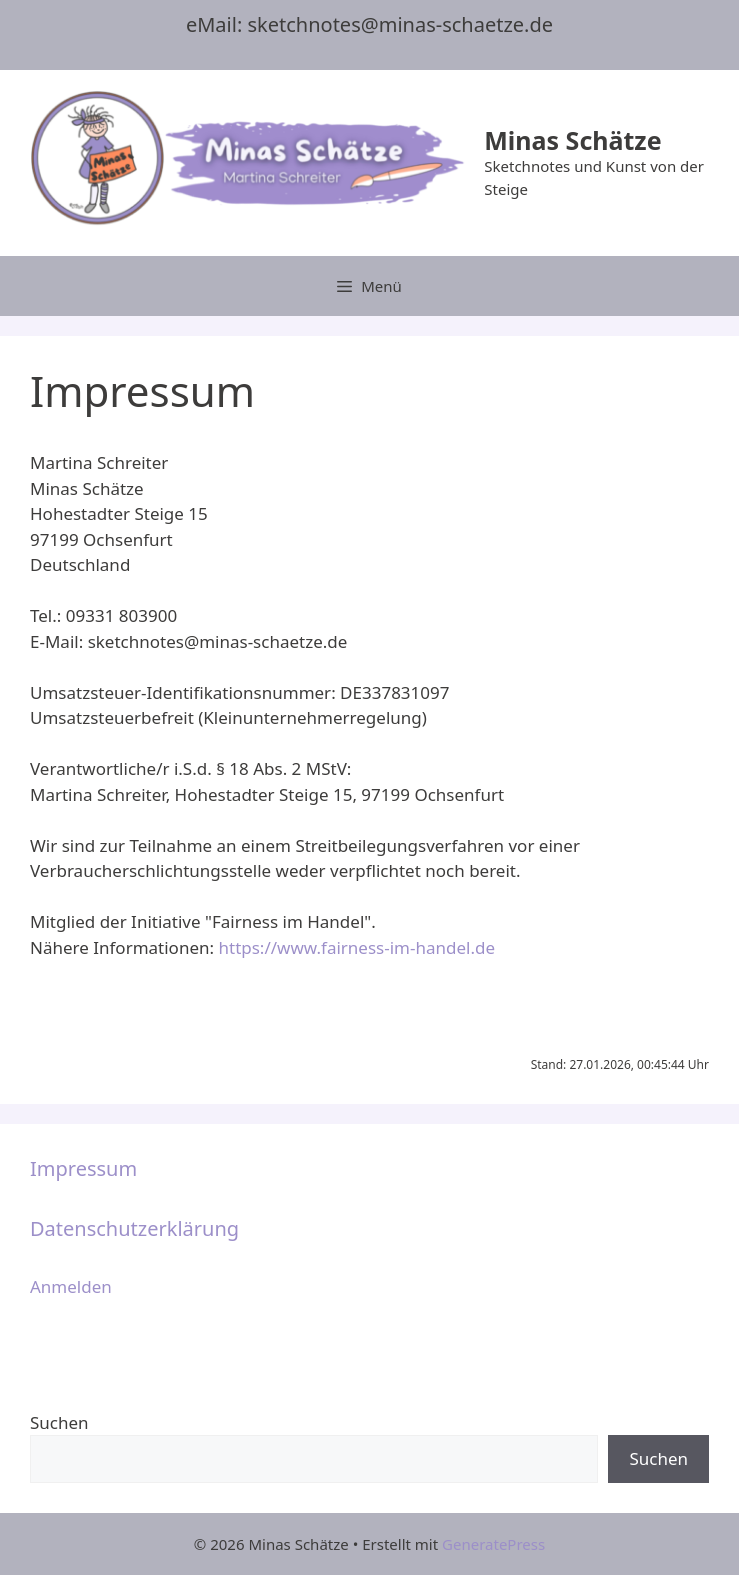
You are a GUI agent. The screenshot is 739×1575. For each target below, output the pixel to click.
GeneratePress (493, 1544)
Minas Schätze (572, 140)
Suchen (59, 1422)
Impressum (83, 1168)
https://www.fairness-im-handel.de (356, 947)
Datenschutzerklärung (134, 1228)
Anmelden (71, 1286)
